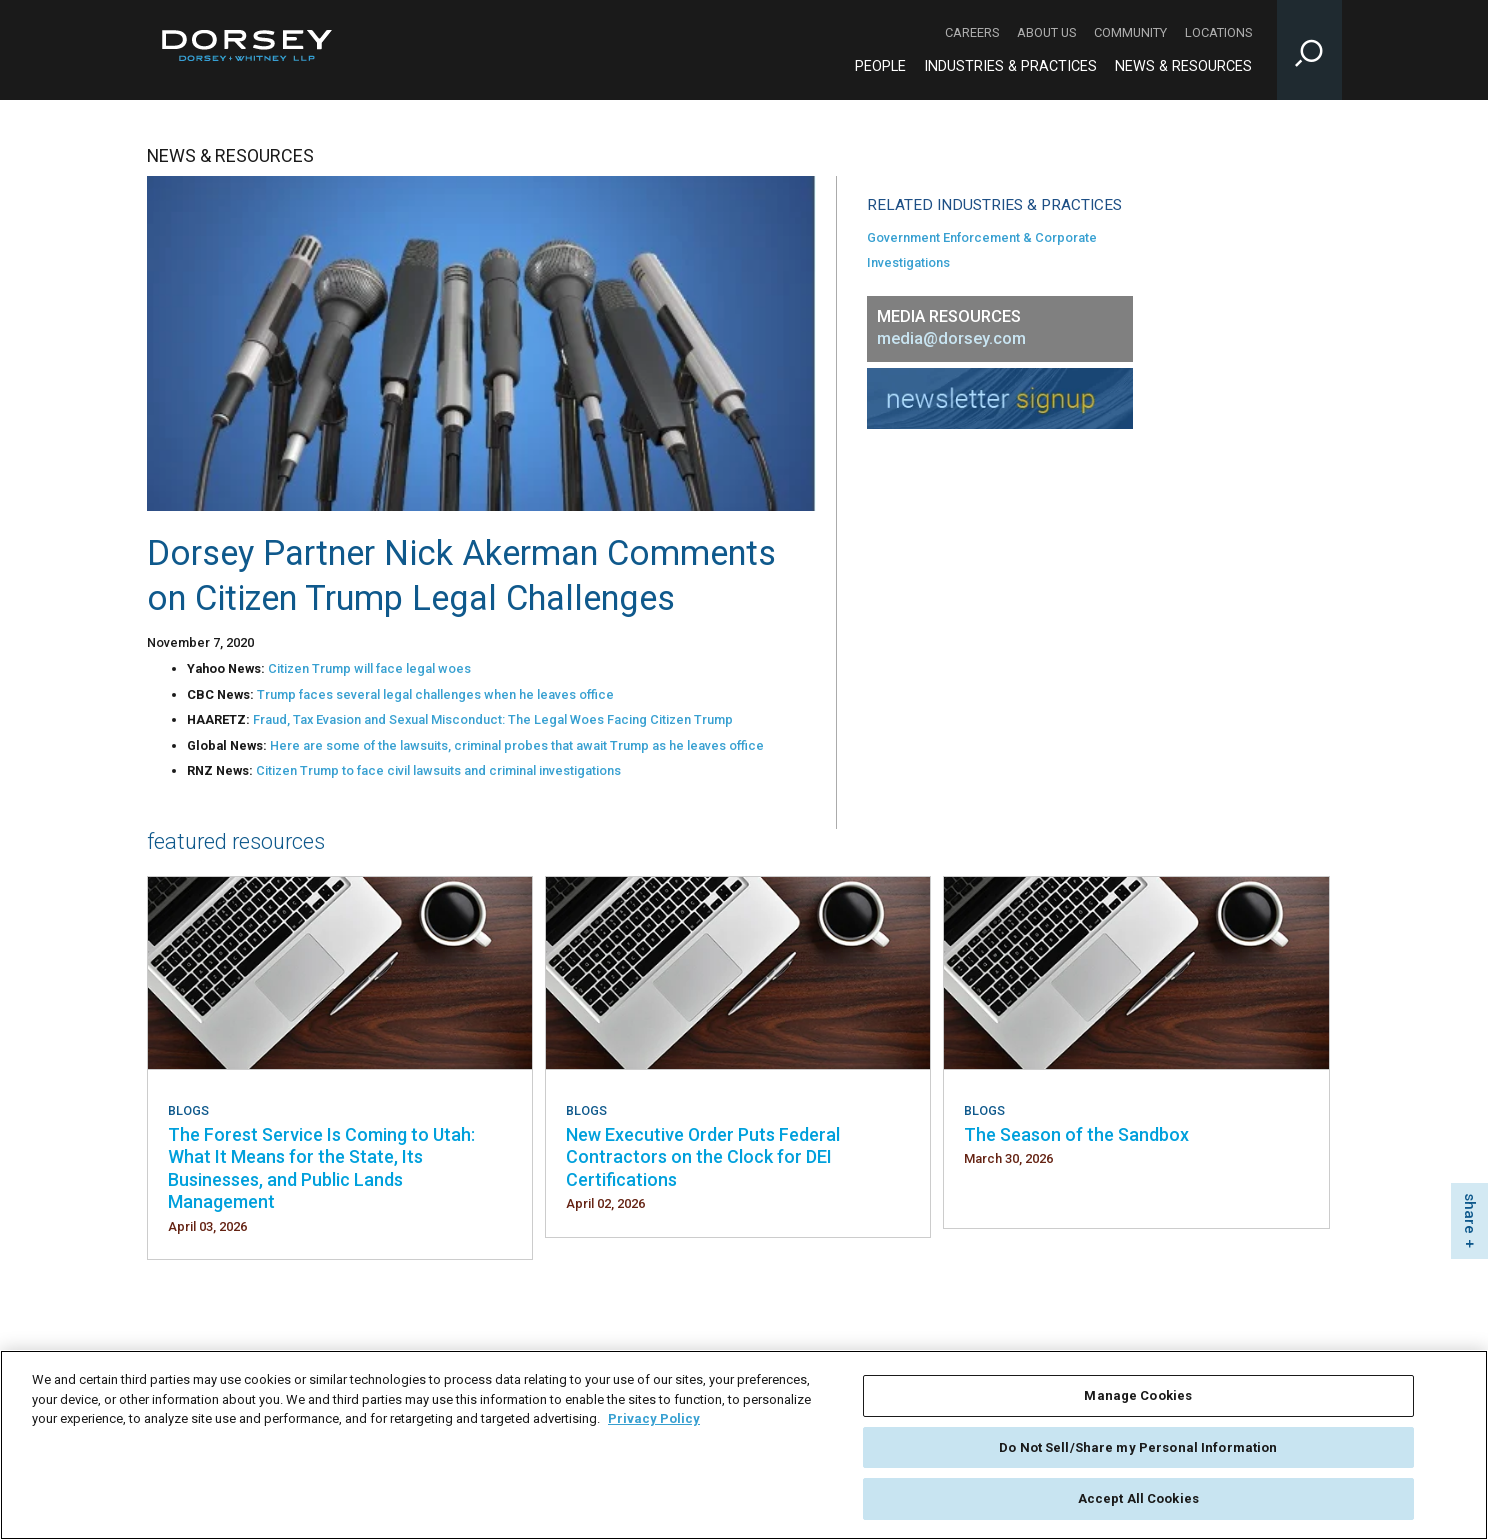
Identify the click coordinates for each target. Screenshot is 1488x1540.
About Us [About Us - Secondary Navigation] (1046, 32)
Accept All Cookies (1138, 1503)
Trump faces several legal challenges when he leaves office (435, 694)
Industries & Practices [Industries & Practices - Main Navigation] (1010, 66)
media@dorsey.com (951, 338)
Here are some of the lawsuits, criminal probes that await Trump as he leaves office (517, 745)
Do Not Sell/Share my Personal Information (1138, 1451)
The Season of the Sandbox (1076, 1134)
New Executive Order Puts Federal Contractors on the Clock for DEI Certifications (703, 1157)
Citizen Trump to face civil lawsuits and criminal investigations (438, 770)
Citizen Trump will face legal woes (369, 668)
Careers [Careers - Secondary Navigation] (972, 32)
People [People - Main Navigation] (880, 66)
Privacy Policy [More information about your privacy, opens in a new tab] (654, 1423)
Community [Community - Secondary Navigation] (1130, 32)
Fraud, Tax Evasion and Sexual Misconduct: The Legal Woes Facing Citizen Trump (493, 719)
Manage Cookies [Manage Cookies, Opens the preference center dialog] (1138, 1400)
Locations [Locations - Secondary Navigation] (1218, 32)
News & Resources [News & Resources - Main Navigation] (1183, 66)
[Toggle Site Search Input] (1309, 50)
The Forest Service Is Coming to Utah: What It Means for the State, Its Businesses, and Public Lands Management (321, 1168)
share (1470, 1213)
